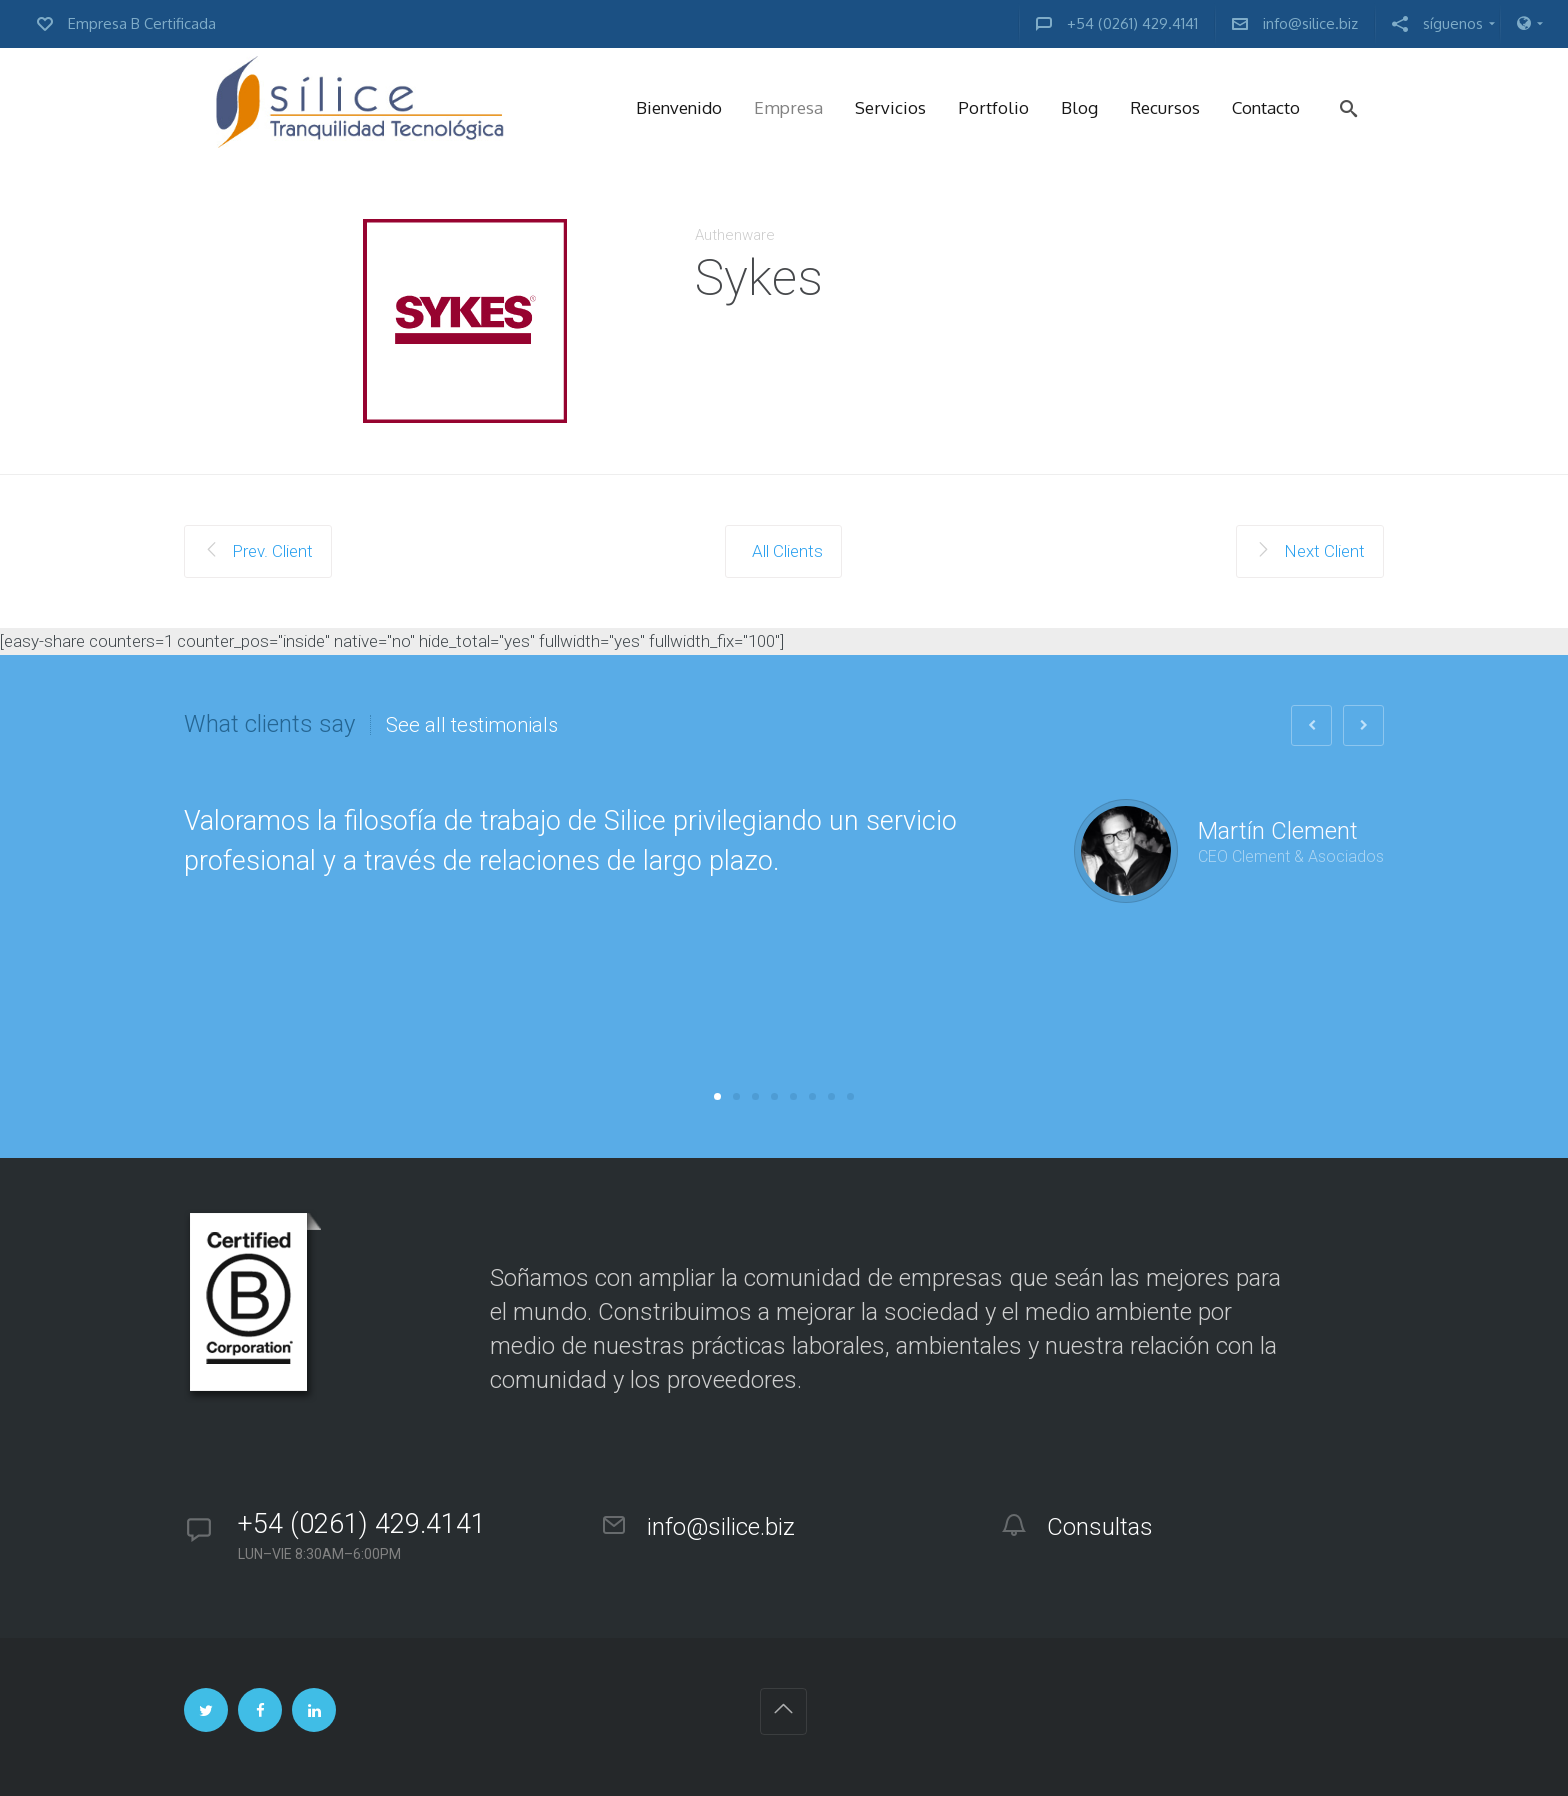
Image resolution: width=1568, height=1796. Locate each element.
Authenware (735, 235)
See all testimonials (472, 725)
